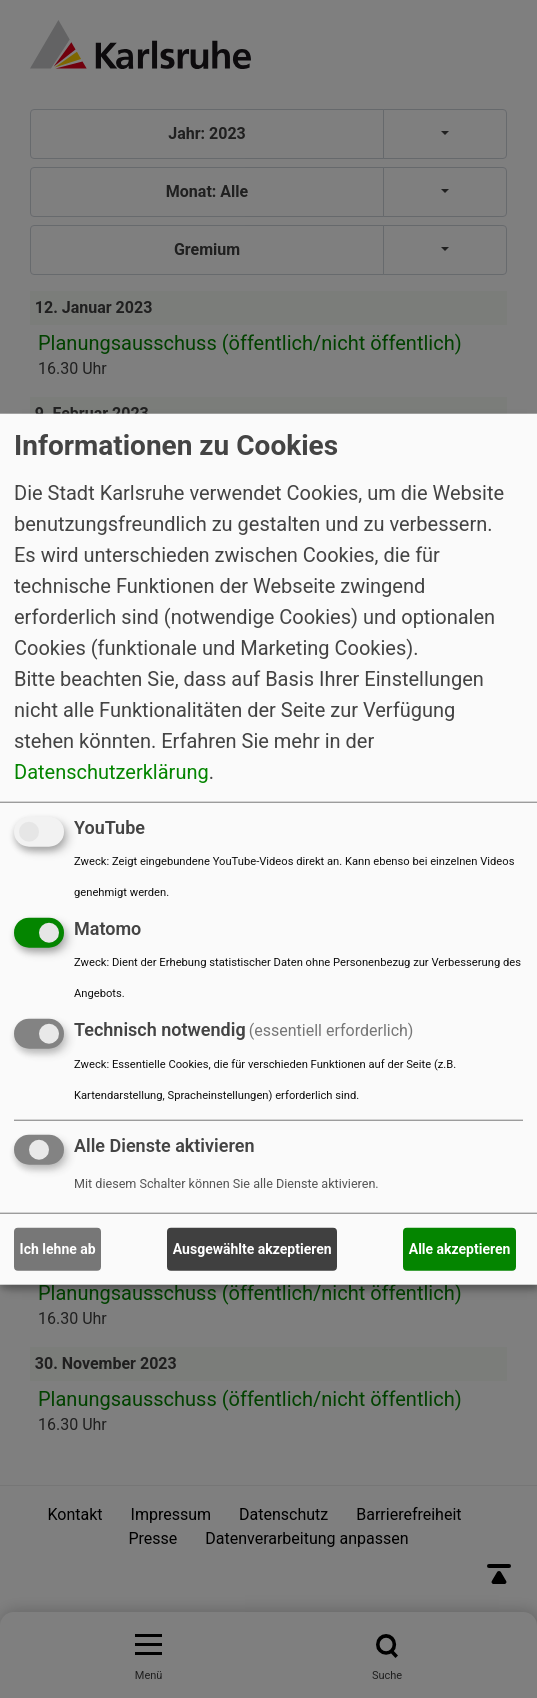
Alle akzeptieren (460, 1249)
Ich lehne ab (58, 1249)
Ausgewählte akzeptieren (252, 1249)
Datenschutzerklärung (111, 772)
